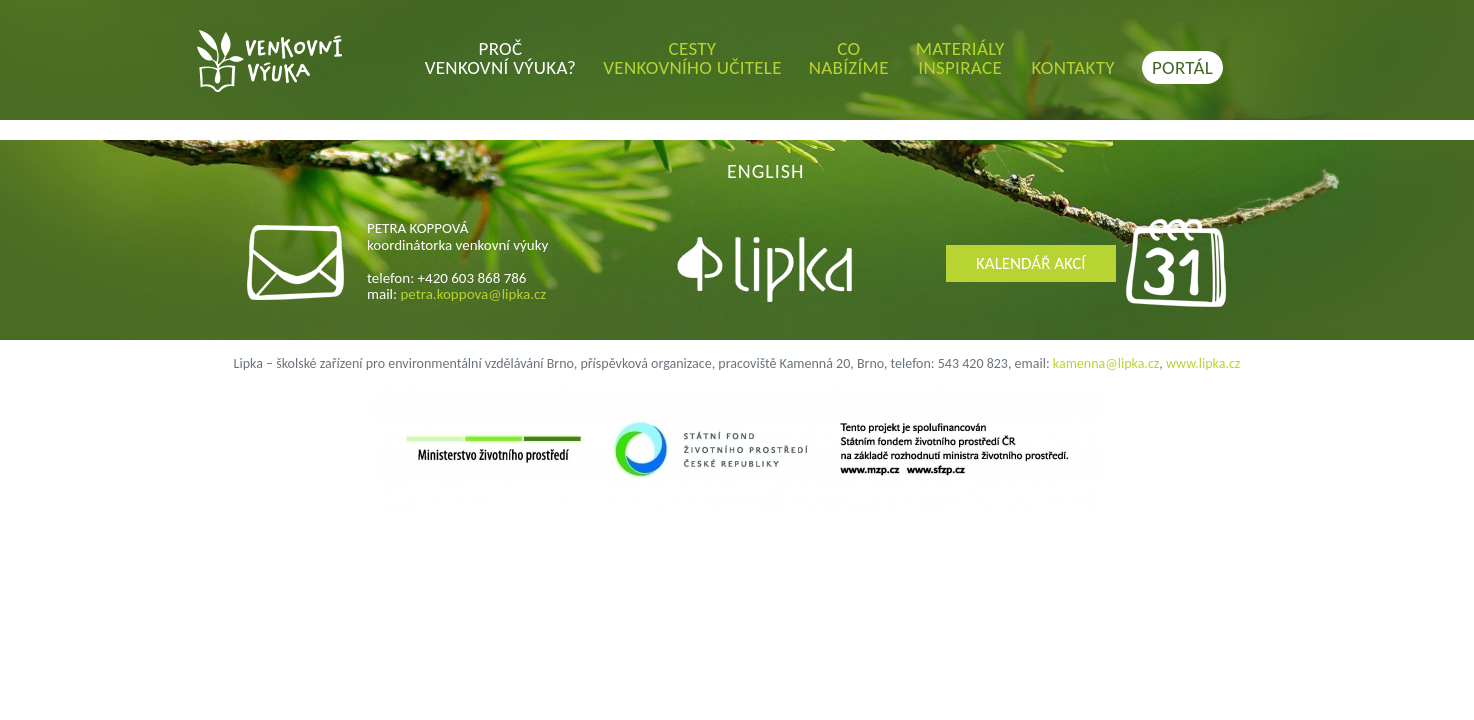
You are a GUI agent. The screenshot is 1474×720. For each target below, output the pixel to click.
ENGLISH (765, 171)
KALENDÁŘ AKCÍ (1031, 263)
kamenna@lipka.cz (1106, 363)
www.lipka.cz (1203, 363)
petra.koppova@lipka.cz (473, 294)
